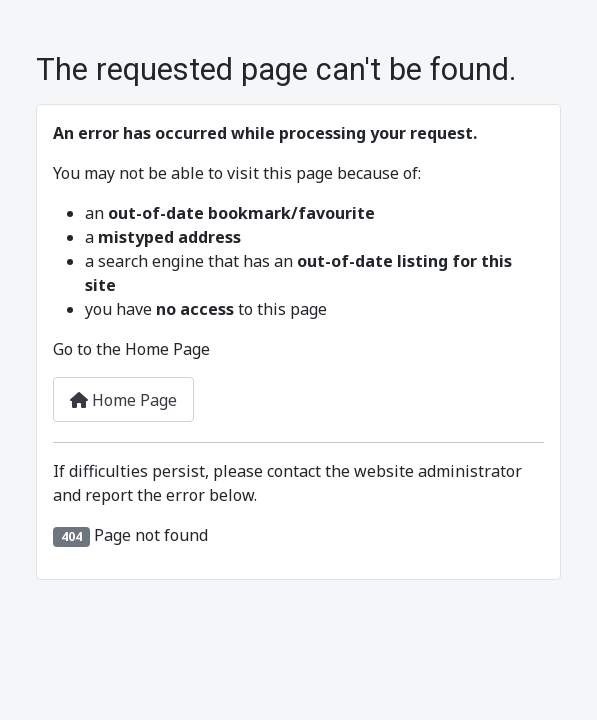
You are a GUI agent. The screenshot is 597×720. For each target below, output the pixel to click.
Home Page (123, 400)
